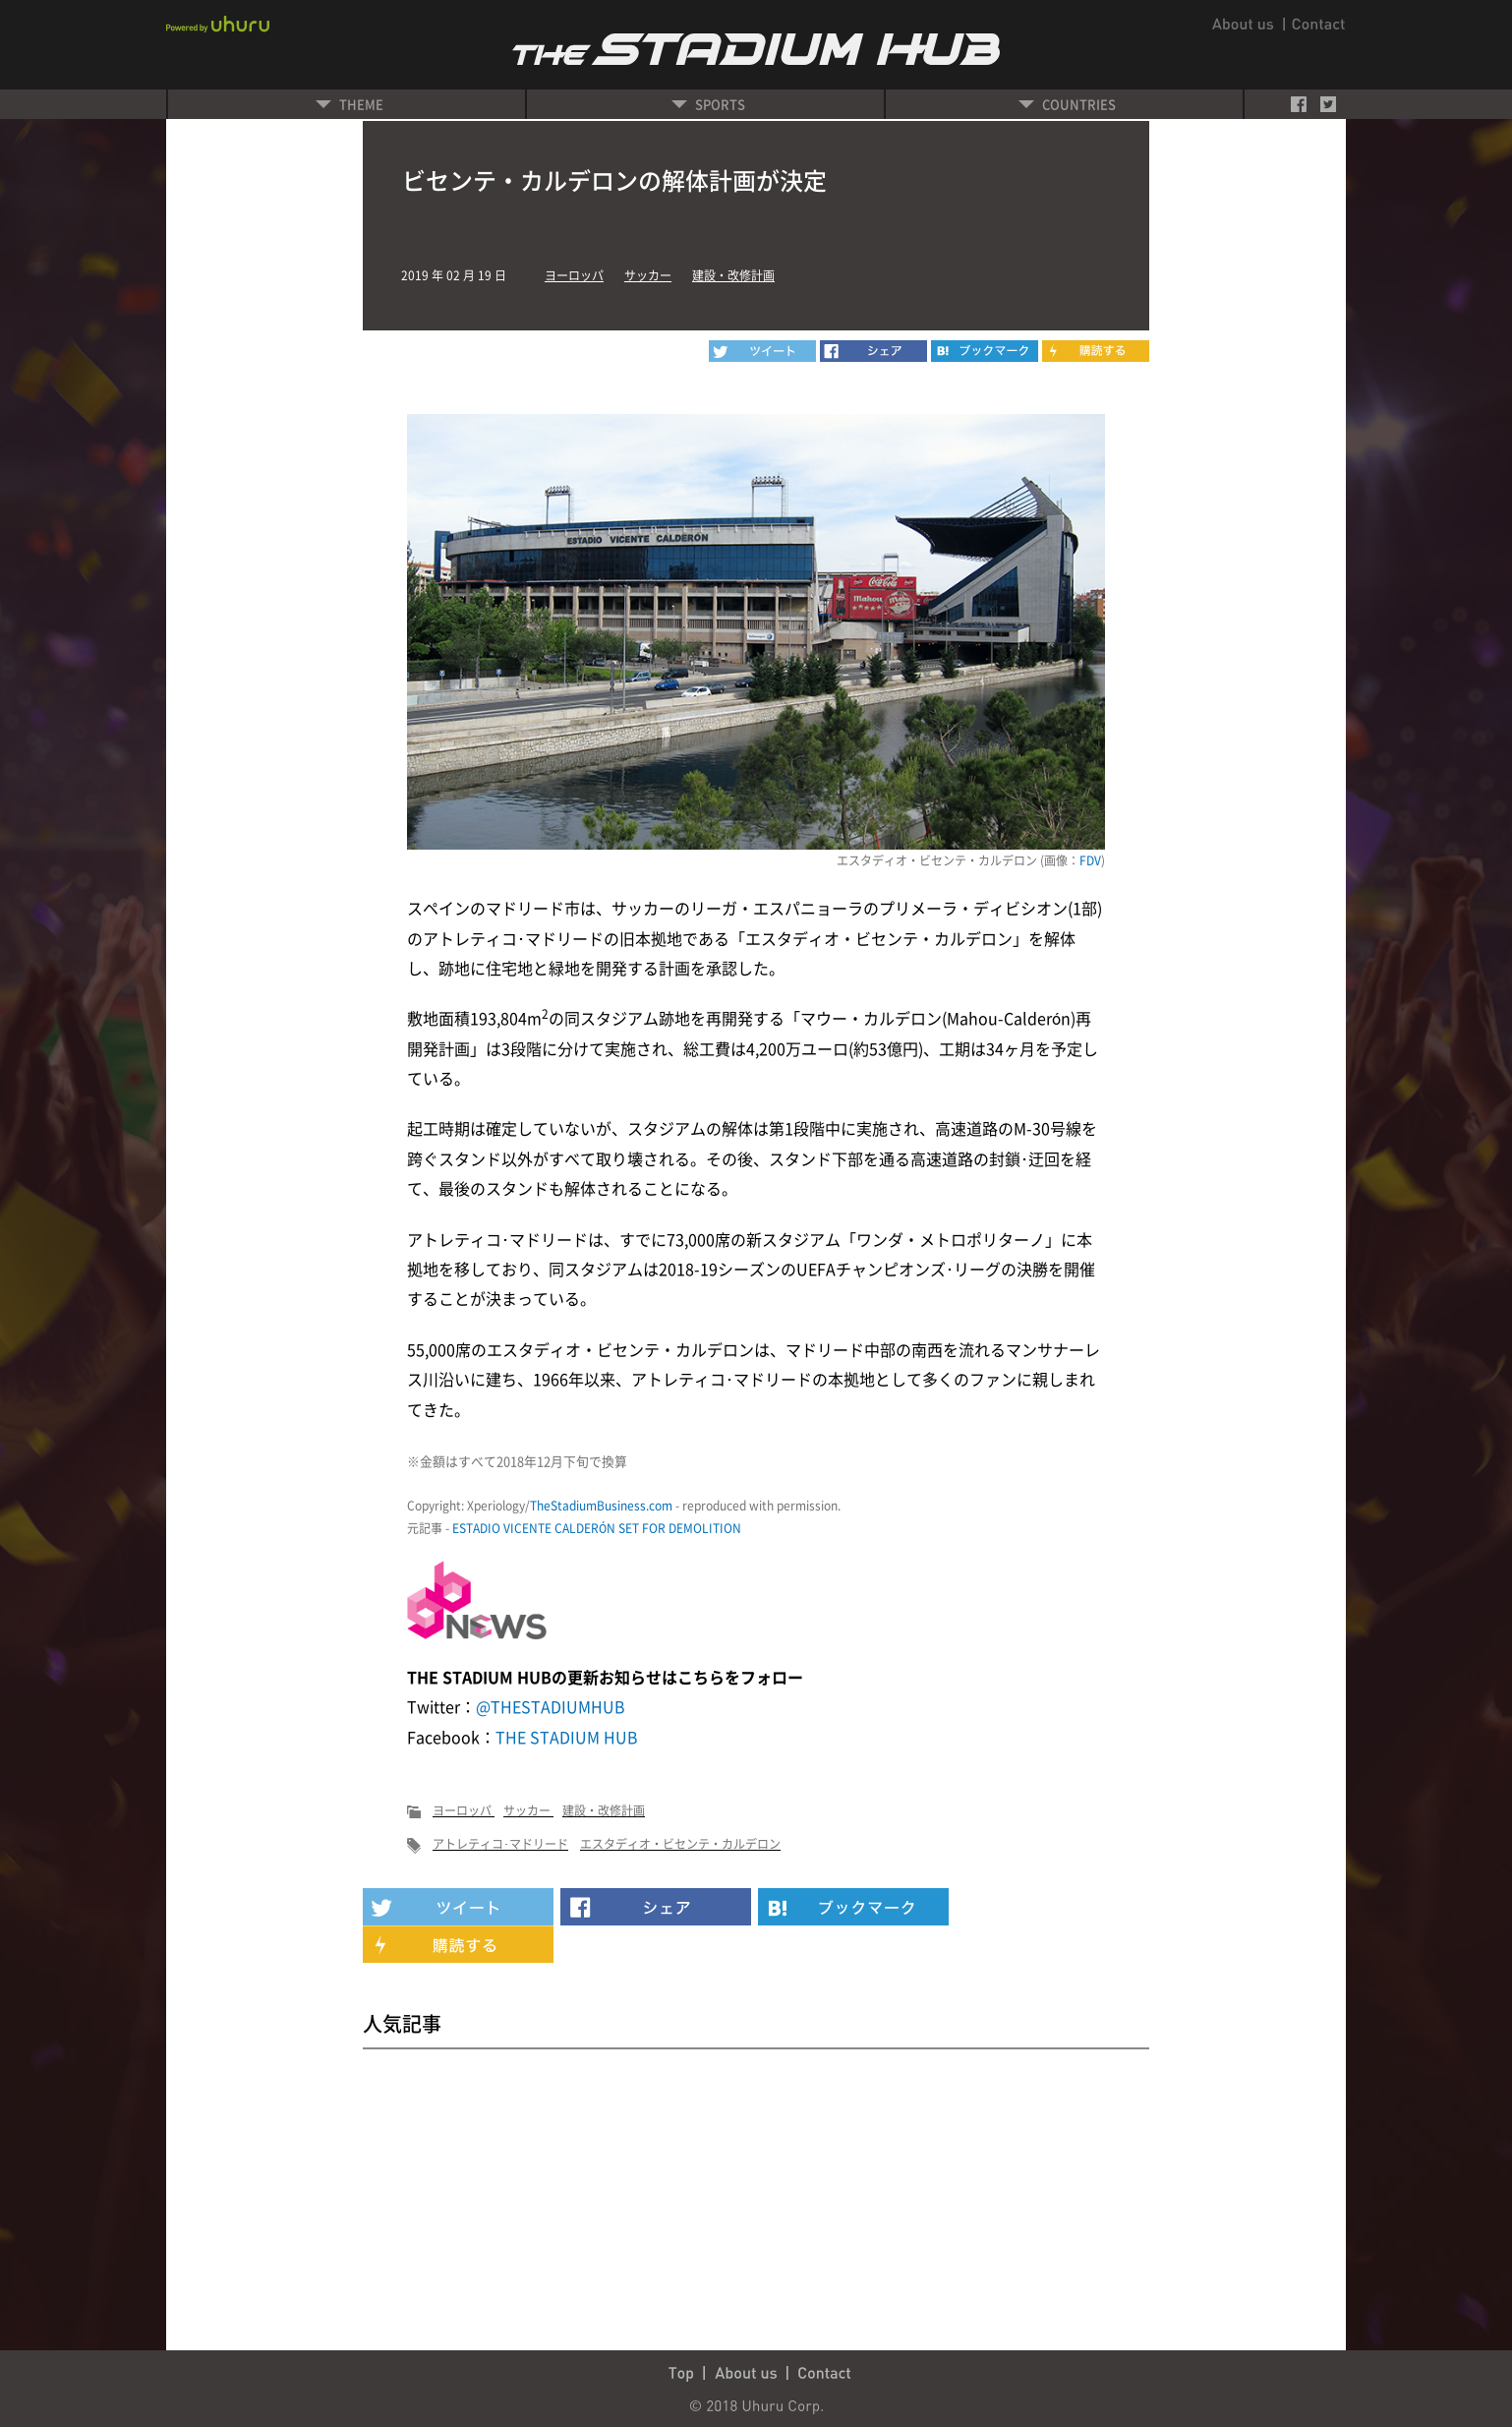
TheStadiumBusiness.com (601, 1505)
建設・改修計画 (733, 275)
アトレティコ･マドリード (500, 1844)
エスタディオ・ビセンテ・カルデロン (680, 1844)
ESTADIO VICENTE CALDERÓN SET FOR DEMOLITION (596, 1528)
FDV (1090, 860)
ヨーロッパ (574, 275)
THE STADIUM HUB (566, 1736)
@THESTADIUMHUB (550, 1706)
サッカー (647, 275)
